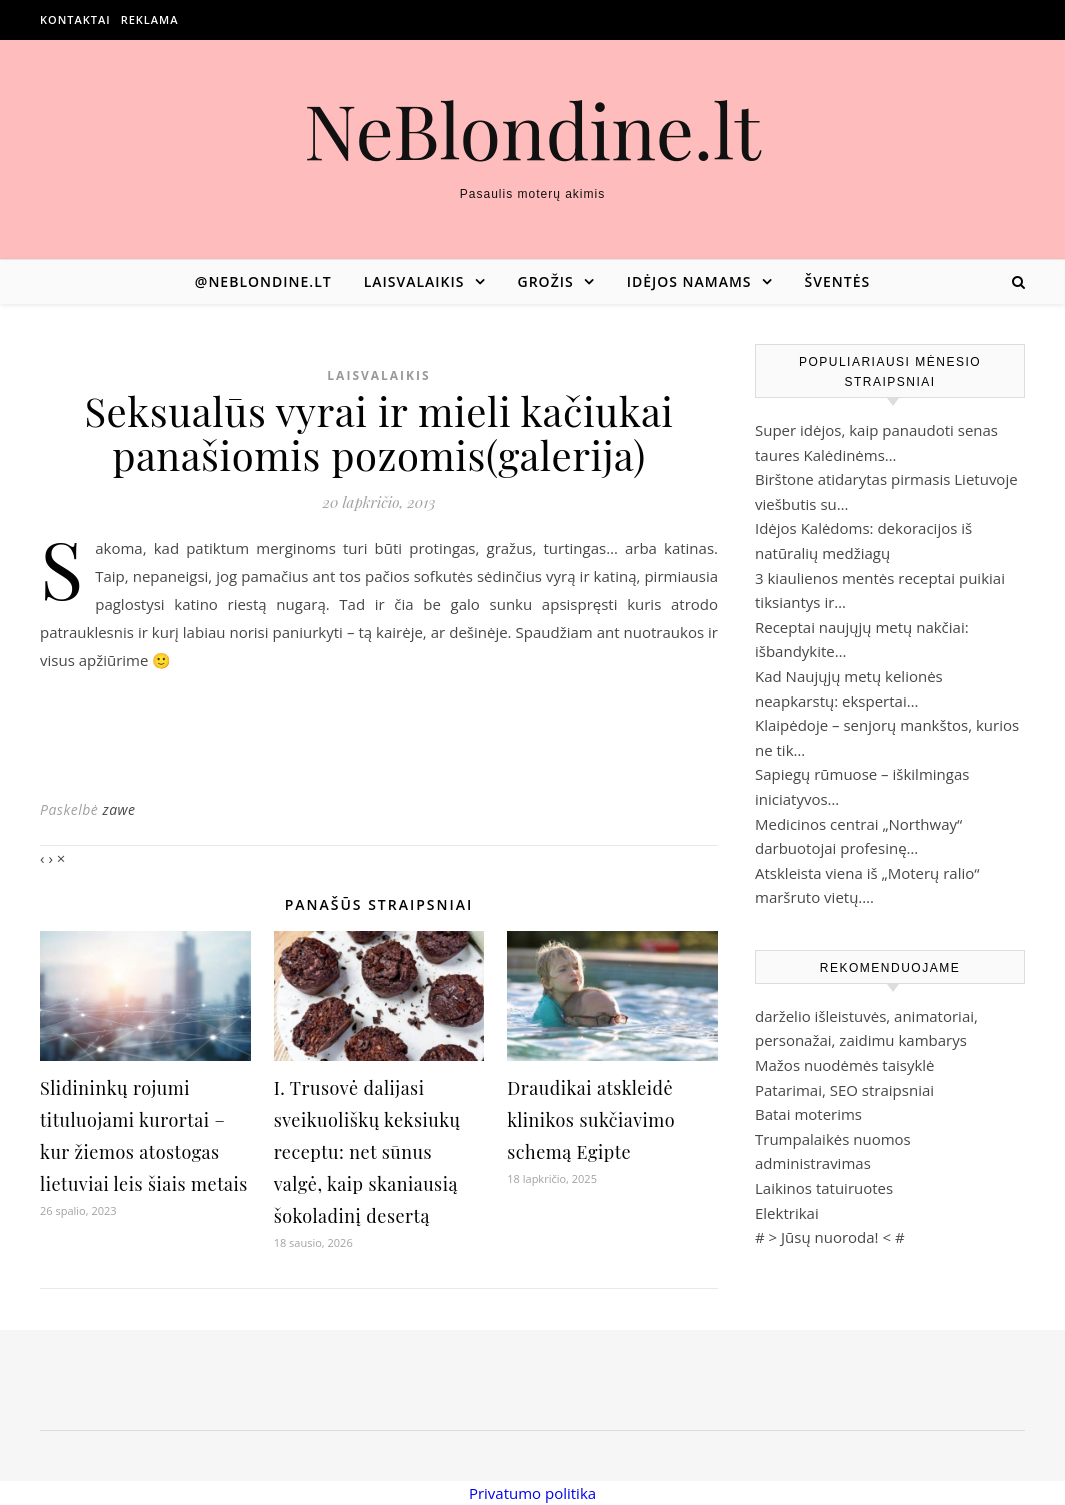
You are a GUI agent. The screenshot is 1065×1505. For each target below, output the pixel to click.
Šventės (838, 281)
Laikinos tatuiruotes (824, 1188)
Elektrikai (787, 1213)
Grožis (546, 281)
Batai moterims (808, 1114)
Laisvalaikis (414, 281)
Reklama (150, 19)
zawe (118, 809)
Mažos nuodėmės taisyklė (845, 1065)
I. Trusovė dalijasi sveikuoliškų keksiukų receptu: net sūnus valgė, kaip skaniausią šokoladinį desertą (367, 1152)
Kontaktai (75, 19)
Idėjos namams (689, 281)
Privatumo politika (532, 1493)
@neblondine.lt (263, 281)
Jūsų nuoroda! (830, 1237)
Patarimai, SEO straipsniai (844, 1090)
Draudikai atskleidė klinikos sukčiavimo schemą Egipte (591, 1120)
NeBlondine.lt (532, 129)
